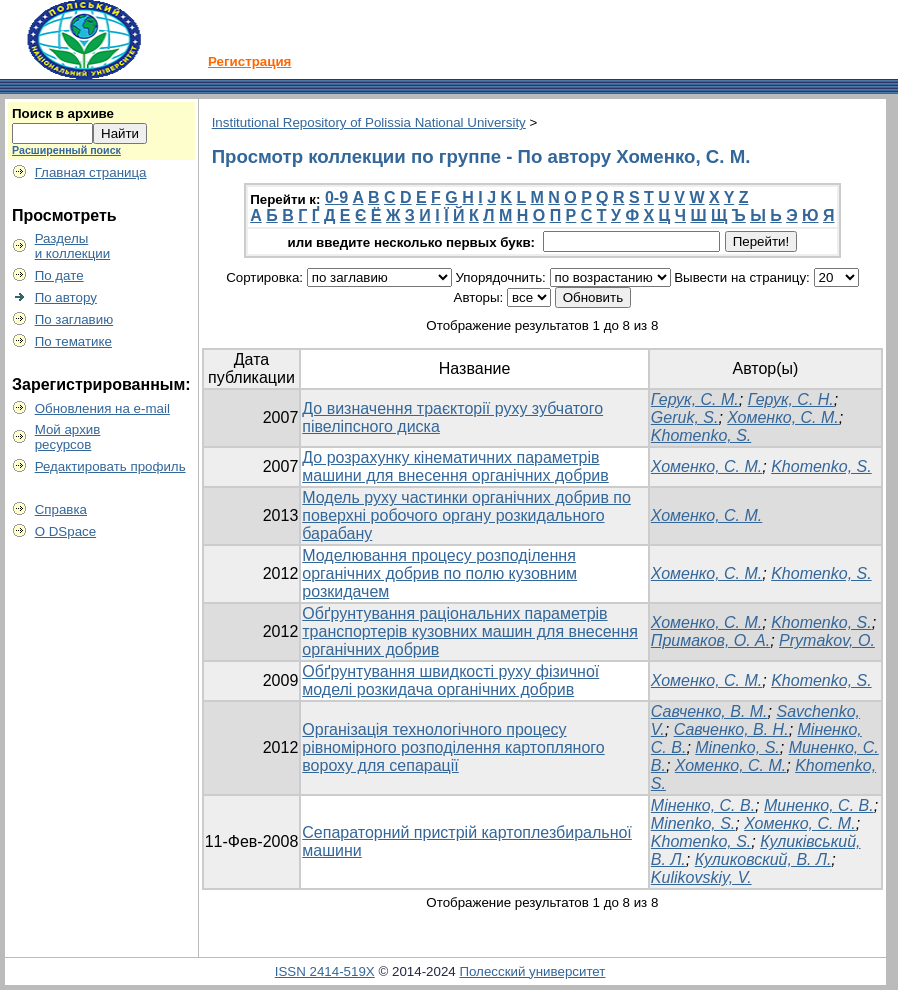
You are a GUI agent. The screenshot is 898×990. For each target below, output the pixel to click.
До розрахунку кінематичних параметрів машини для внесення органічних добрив (455, 466)
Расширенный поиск (66, 150)
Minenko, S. (737, 747)
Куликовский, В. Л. (763, 859)
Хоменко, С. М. (782, 417)
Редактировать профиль (110, 466)
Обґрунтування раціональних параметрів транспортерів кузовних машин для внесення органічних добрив (470, 631)
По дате (59, 275)
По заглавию (74, 319)
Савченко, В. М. (709, 711)
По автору (66, 297)
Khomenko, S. (701, 435)
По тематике (73, 341)
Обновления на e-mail (102, 408)
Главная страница (91, 172)
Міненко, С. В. (703, 805)
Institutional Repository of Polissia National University (369, 122)
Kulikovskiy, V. (701, 877)
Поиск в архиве (63, 113)
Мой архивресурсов (68, 437)
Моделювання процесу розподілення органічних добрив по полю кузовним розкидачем (439, 573)
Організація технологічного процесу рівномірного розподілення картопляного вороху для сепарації (453, 747)
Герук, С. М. (695, 399)
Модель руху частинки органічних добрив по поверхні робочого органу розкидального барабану (466, 515)
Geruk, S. (685, 417)
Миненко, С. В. (819, 805)
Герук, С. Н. (791, 399)
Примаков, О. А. (710, 640)
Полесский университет (532, 971)
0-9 (336, 197)
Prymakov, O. (827, 640)
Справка (61, 509)
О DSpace (66, 531)
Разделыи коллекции (73, 246)
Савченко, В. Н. (731, 729)
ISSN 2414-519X (325, 971)
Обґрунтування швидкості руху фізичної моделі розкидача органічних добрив (450, 680)
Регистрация (249, 61)
